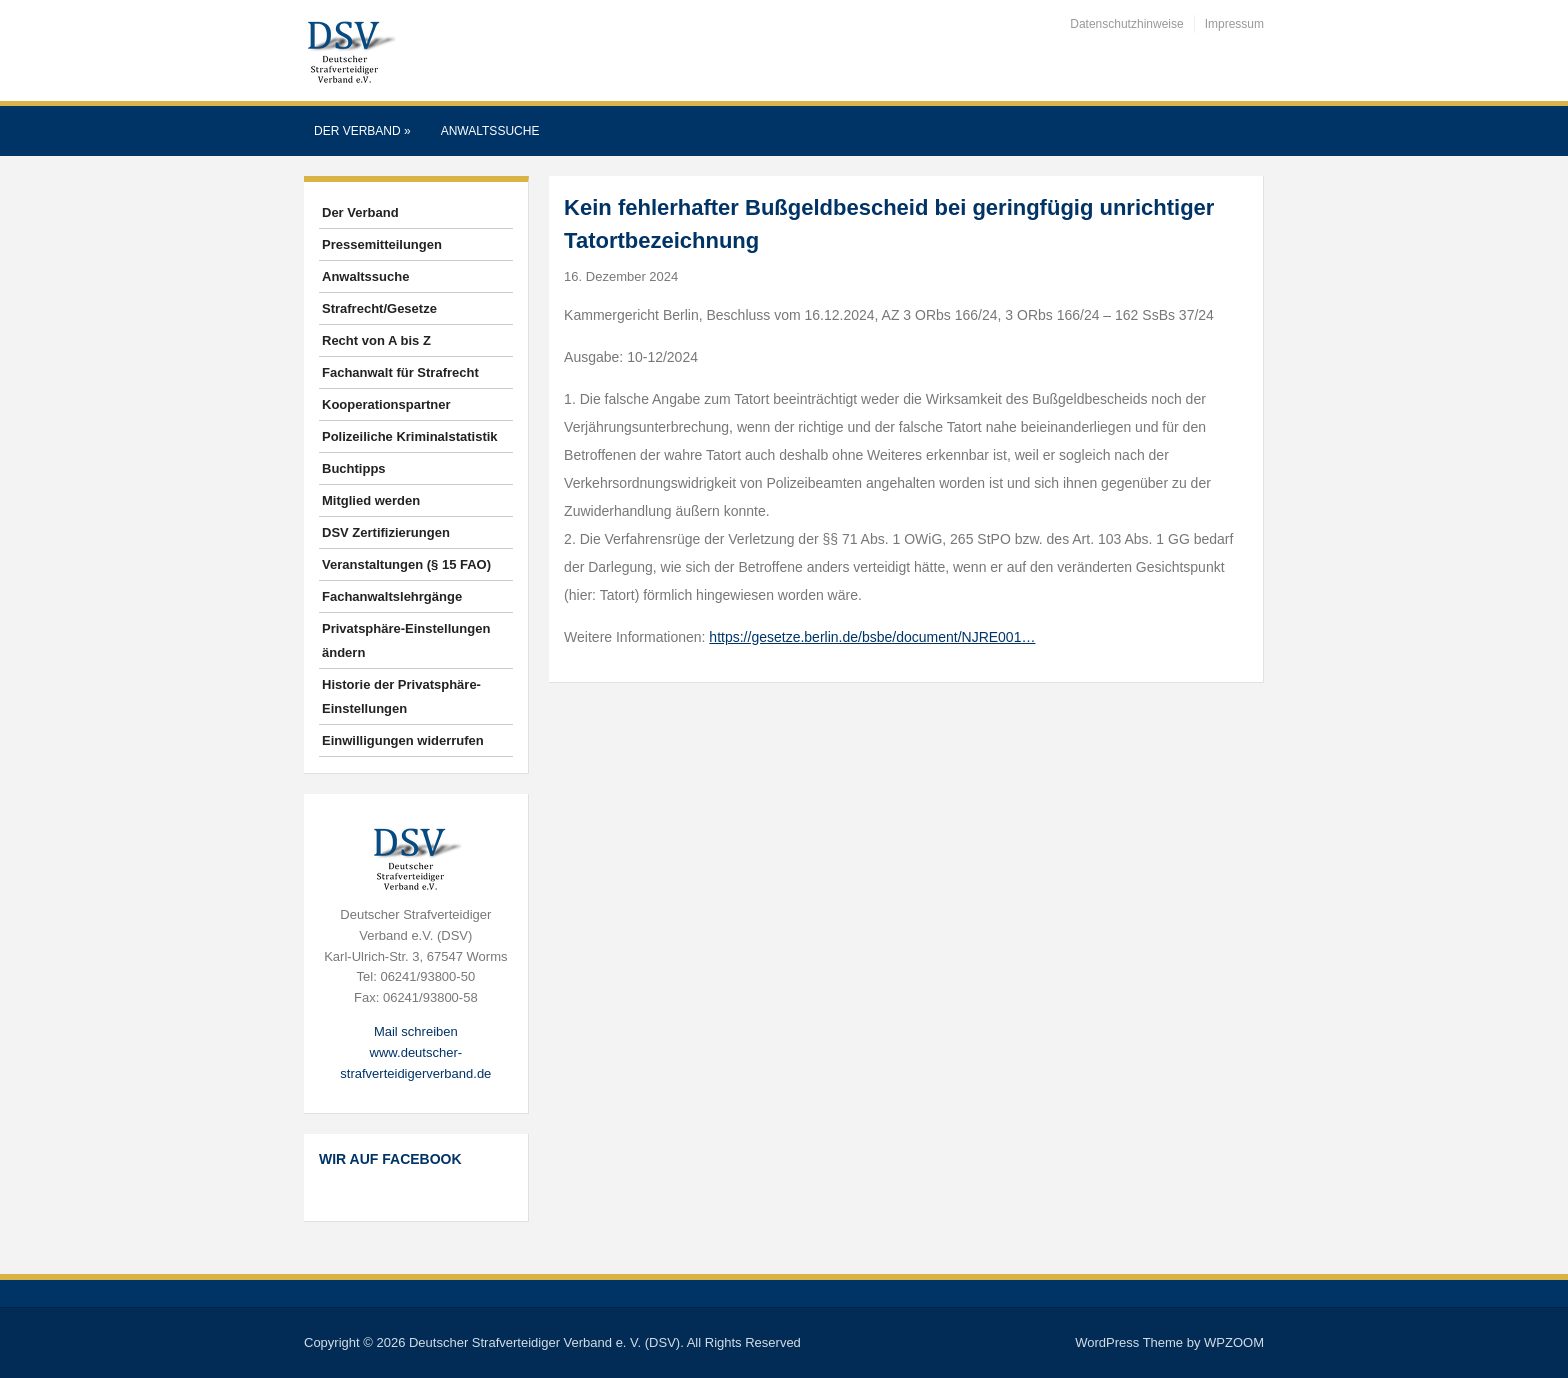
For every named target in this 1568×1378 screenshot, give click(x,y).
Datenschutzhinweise (1126, 24)
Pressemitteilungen (382, 244)
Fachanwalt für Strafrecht (400, 372)
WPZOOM (1234, 1342)
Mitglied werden (371, 500)
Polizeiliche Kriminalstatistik (410, 436)
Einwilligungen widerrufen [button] (403, 740)
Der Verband (362, 131)
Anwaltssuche (490, 131)
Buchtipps (354, 468)
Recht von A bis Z (376, 340)
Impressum (1234, 24)
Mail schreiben (416, 1031)
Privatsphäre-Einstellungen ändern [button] (406, 640)
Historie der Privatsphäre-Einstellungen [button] (401, 696)
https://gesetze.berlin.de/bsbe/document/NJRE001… (872, 637)
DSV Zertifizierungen (386, 532)
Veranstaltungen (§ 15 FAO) (406, 564)
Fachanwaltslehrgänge (392, 596)
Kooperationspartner (386, 404)
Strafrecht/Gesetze (379, 308)
